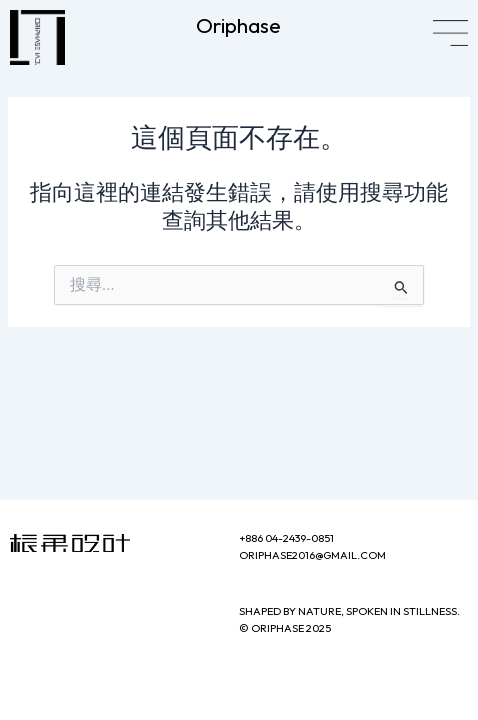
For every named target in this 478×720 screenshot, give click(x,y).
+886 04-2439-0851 (286, 538)
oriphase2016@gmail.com (312, 555)
